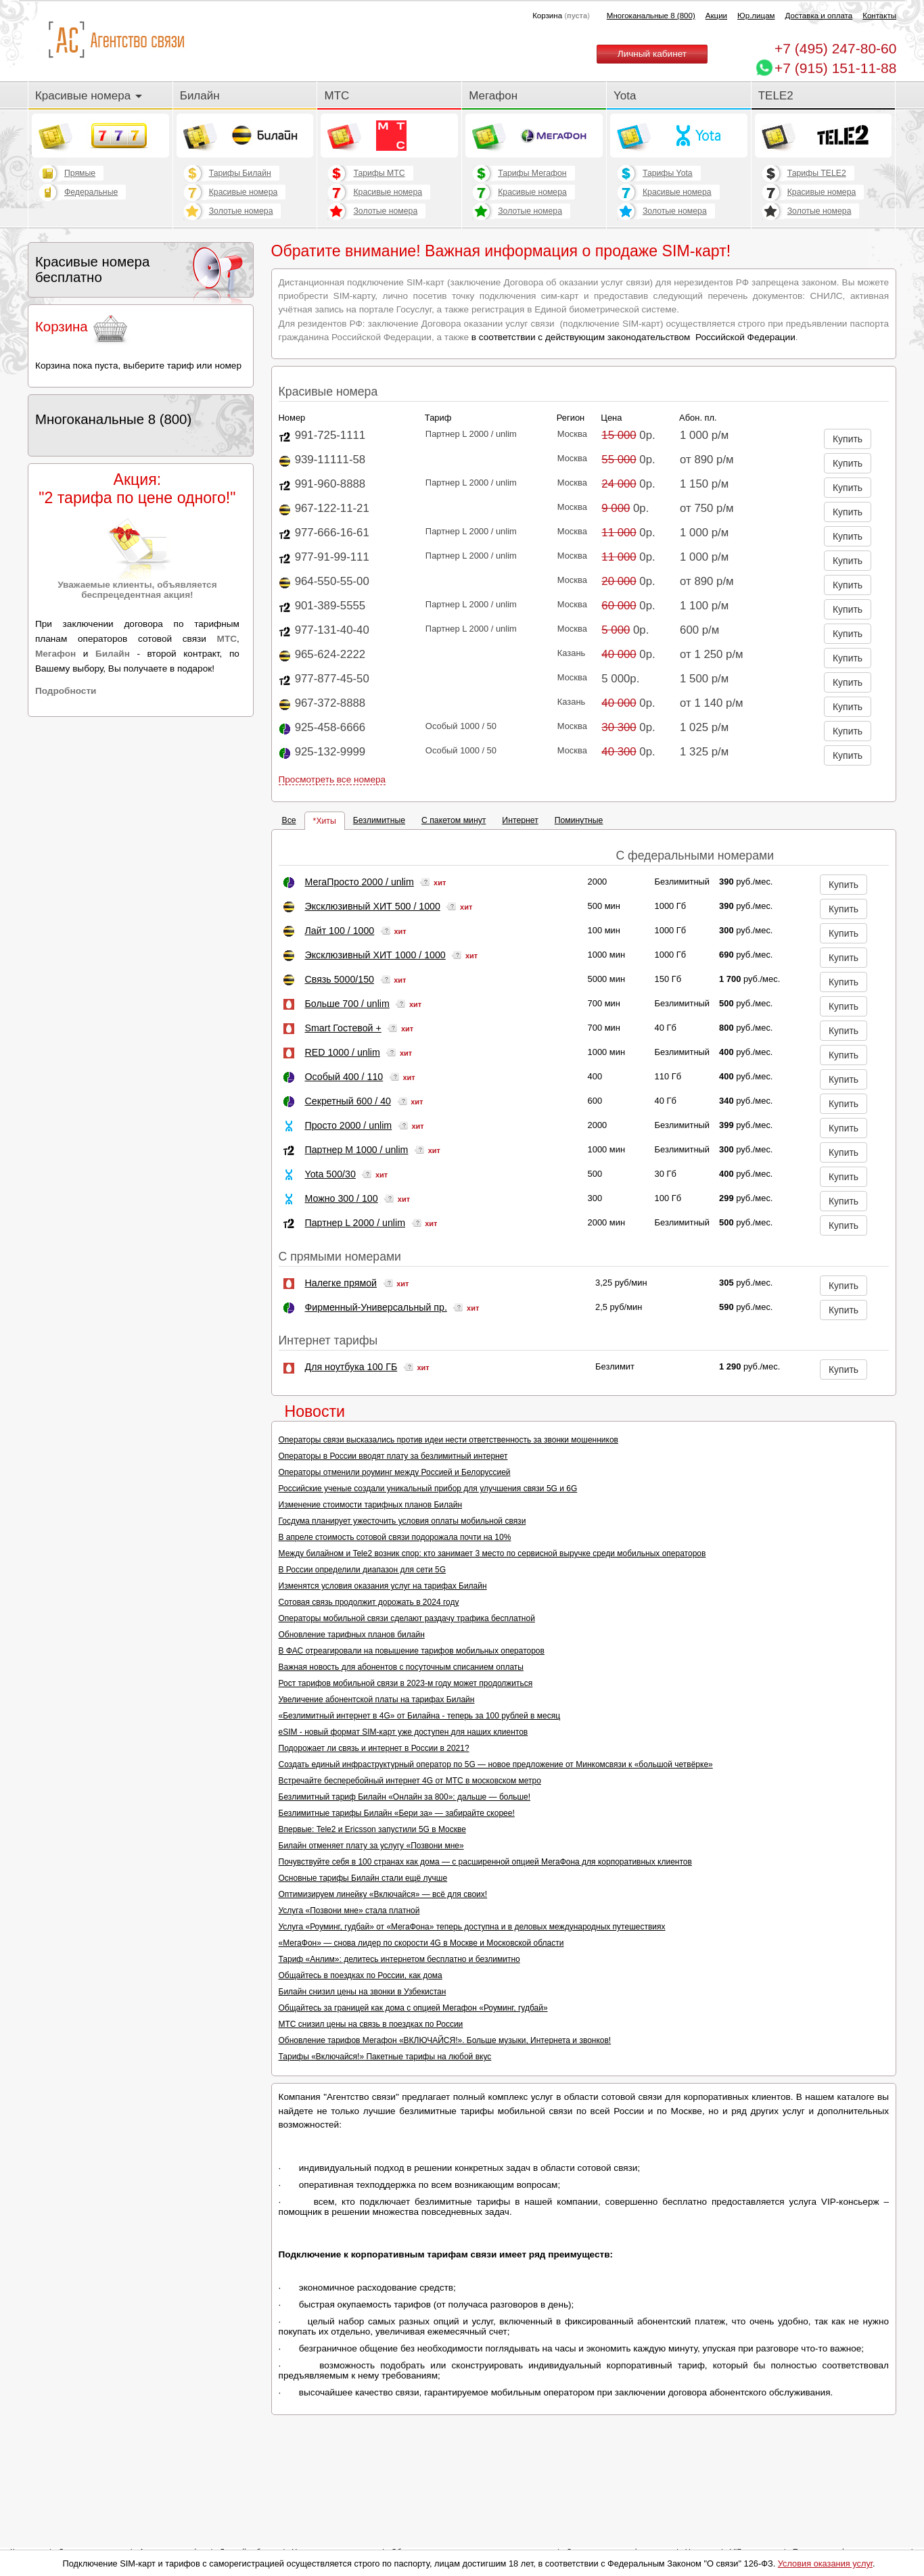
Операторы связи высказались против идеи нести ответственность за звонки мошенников (448, 1440)
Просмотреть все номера (332, 779)
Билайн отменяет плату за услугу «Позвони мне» (371, 1845)
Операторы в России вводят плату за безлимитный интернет (393, 1456)
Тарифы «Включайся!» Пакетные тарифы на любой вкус (385, 2056)
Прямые (79, 173)
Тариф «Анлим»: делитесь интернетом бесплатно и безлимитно (399, 1959)
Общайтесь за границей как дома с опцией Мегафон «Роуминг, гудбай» (413, 2008)
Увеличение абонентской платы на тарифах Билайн (377, 1699)
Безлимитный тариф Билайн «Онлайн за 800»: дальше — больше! (405, 1797)
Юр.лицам (756, 15)
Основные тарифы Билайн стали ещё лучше (363, 1878)
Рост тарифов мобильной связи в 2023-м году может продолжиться (406, 1683)
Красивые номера (88, 95)
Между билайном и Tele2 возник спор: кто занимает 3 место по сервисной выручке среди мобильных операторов (492, 1553)
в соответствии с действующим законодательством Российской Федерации (633, 337)
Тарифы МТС (379, 173)
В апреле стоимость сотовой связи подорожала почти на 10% (395, 1537)
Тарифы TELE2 (816, 173)
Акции (716, 15)
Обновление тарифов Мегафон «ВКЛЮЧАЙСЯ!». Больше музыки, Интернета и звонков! (445, 2040)
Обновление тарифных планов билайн (352, 1634)
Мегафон (493, 95)
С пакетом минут (453, 820)
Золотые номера (241, 211)
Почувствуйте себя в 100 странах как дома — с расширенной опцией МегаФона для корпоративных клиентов (485, 1862)
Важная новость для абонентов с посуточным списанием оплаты (401, 1667)
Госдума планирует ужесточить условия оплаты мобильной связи (402, 1521)
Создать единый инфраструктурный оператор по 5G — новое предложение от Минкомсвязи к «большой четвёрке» (496, 1764)
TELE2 (775, 95)
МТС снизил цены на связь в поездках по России (371, 2024)
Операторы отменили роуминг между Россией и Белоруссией (395, 1472)
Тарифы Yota (668, 173)
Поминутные (579, 820)
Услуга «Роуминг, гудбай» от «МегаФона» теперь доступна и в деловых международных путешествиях (472, 1926)
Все (289, 820)
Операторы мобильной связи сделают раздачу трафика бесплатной (407, 1618)
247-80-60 (835, 48)
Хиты (326, 821)
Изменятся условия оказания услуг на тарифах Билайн (383, 1586)
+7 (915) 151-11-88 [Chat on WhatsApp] (835, 68)
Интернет (520, 820)
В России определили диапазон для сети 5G (362, 1569)
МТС (336, 95)
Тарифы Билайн (240, 173)
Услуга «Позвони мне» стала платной (349, 1910)
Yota (625, 95)
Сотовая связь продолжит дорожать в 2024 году (369, 1602)
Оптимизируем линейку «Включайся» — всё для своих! (383, 1894)
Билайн (200, 95)
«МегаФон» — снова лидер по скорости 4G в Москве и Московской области (421, 1943)
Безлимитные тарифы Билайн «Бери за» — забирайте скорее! (397, 1813)
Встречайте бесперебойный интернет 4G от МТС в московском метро (410, 1780)
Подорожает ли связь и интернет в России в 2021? (374, 1748)
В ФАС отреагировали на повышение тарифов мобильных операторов (412, 1651)
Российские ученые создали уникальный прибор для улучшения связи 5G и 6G (428, 1488)
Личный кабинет (652, 54)
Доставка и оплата (819, 15)
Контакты (879, 15)
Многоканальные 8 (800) (651, 15)
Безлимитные (379, 820)
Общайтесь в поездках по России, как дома (360, 1975)
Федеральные (91, 192)
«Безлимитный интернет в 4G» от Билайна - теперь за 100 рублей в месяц (419, 1715)
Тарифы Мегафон (532, 173)
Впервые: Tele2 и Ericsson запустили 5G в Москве (372, 1829)
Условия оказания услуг (825, 2563)
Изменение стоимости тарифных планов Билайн (371, 1504)
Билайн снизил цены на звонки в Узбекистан (362, 1991)
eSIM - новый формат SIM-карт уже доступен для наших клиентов (403, 1732)
